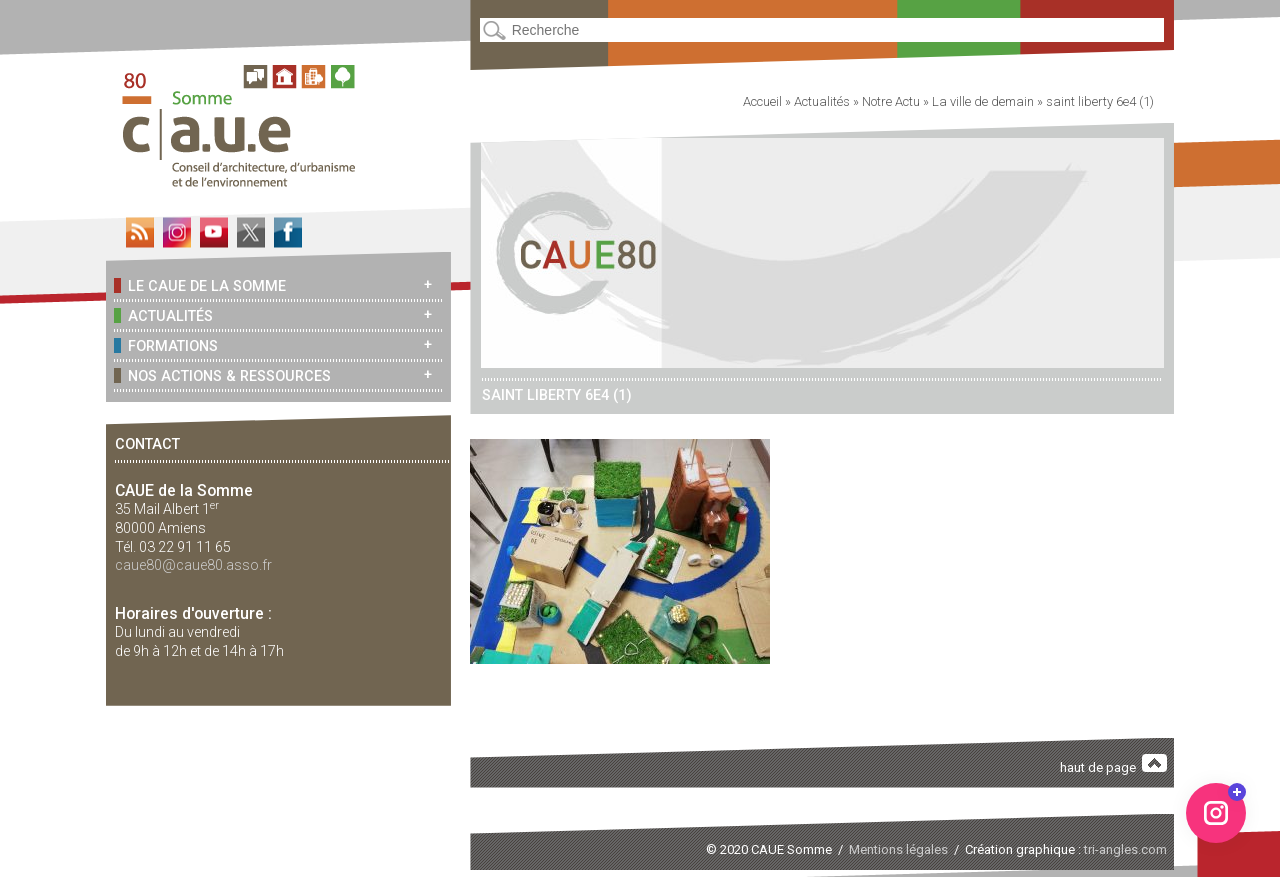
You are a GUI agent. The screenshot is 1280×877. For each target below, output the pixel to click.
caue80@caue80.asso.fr (193, 565)
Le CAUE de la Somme (200, 285)
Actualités (163, 315)
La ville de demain (983, 101)
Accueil (762, 101)
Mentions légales (898, 849)
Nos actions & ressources (222, 375)
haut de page (1114, 764)
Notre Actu (891, 101)
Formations (166, 345)
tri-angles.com (1125, 849)
